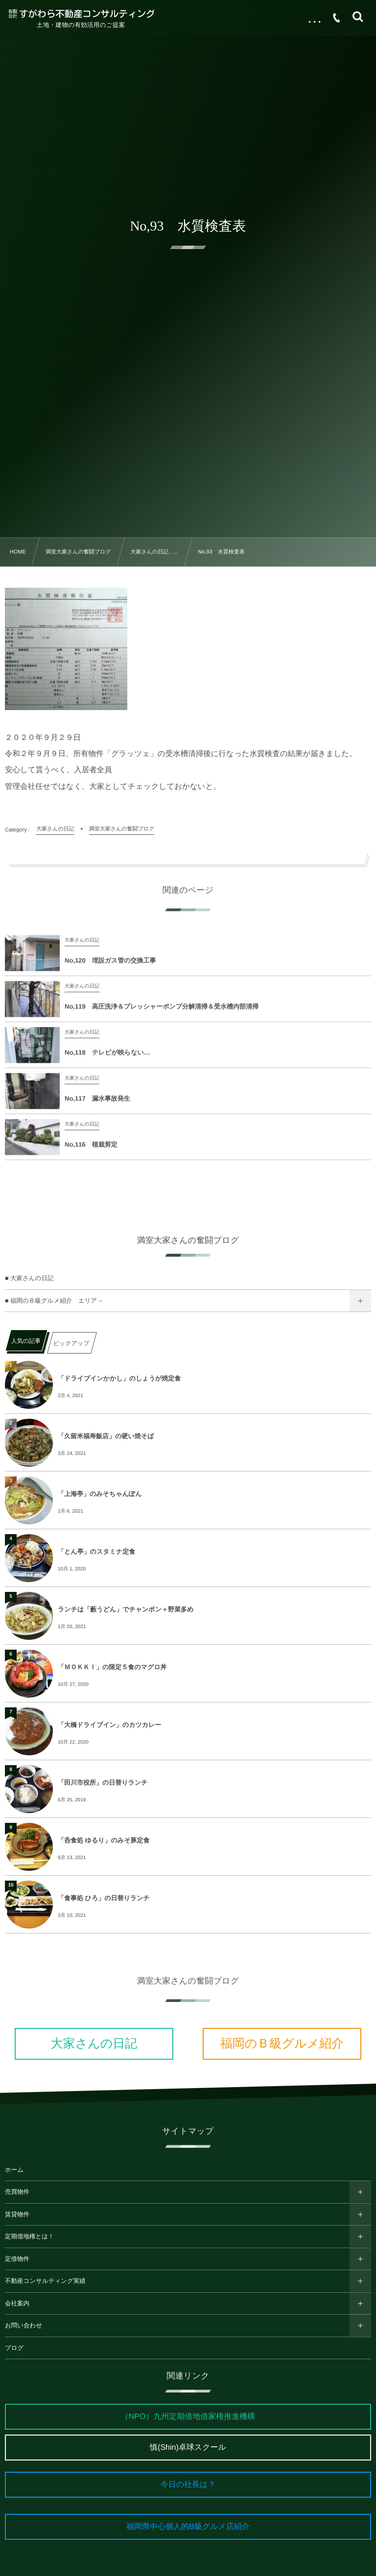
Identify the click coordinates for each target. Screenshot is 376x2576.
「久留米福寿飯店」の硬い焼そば (106, 1436)
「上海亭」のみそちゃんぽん (99, 1493)
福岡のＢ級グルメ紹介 (282, 2043)
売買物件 (17, 2191)
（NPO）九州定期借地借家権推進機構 (188, 2417)
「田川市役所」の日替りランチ (103, 1782)
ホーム (14, 2169)
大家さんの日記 (94, 2043)
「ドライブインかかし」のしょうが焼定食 (119, 1378)
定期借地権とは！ (29, 2236)
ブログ (14, 2348)
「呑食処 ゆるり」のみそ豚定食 (103, 1840)
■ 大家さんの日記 (29, 1278)
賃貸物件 (17, 2214)
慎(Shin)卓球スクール (188, 2447)
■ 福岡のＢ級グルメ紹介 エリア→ (54, 1300)
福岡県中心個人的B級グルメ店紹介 (188, 2527)
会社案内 (17, 2303)
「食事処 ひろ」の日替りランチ (104, 1898)
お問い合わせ (23, 2325)
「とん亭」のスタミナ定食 (96, 1551)
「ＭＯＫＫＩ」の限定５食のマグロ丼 (112, 1667)
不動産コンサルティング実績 (45, 2280)
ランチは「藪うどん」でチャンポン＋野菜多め (125, 1609)
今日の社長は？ (188, 2485)
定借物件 (17, 2258)
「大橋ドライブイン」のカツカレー (109, 1724)
